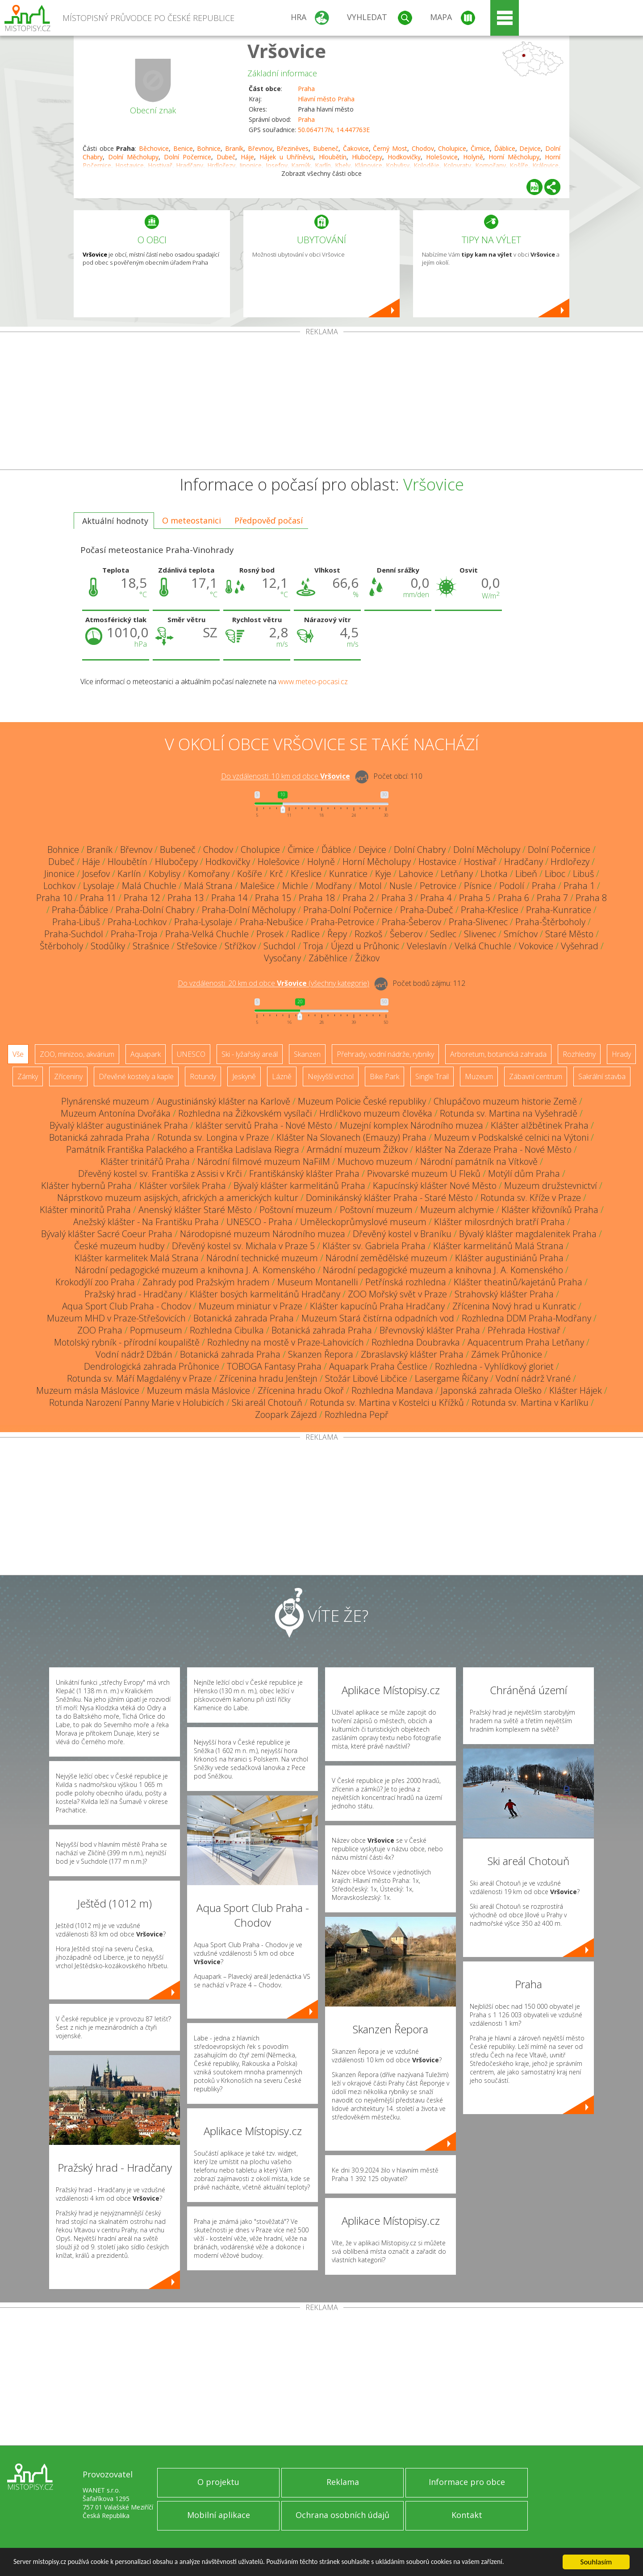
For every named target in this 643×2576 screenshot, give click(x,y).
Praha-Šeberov (411, 922)
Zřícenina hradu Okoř (301, 1390)
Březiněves (292, 148)
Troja (313, 946)
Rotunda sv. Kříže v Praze (530, 1198)
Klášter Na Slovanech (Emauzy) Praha (351, 1137)
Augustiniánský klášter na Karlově (223, 1101)
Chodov (423, 148)
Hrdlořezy (570, 862)
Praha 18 (317, 898)
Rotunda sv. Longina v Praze (213, 1137)
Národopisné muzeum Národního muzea (262, 1234)
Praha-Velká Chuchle (207, 934)
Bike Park (384, 1076)
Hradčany (523, 862)
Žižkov (367, 958)
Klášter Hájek (575, 1390)
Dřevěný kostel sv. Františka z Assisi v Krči (160, 1174)
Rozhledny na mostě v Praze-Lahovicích (285, 1342)
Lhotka (494, 874)
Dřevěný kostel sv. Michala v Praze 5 (243, 1246)
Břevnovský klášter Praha (430, 1330)
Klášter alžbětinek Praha (540, 1125)
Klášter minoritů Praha (85, 1210)
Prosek (270, 934)
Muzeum (479, 1076)
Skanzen (307, 1054)
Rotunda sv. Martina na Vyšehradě (508, 1113)
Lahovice (416, 874)
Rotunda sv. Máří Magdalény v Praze (139, 1378)
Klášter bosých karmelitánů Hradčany (265, 1294)
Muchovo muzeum (375, 1161)
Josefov (96, 874)
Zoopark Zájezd (286, 1414)
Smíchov (521, 934)
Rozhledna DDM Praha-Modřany (526, 1318)
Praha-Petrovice (342, 922)
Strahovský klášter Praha (504, 1294)
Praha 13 (185, 898)
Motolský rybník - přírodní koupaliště (127, 1342)
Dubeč (226, 157)
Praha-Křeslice (489, 910)
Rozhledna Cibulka (227, 1330)
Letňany (457, 874)
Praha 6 (513, 898)
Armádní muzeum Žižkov (357, 1149)
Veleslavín (427, 946)
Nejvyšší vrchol (331, 1076)
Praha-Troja (134, 934)
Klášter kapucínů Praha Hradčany (377, 1306)
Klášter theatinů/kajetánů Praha (518, 1282)
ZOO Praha (99, 1330)
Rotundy (203, 1076)
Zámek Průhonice (506, 1354)
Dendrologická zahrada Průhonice (151, 1366)
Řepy (337, 934)
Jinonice (59, 874)
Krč (276, 874)
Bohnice (209, 148)
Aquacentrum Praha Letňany (526, 1342)
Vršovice (286, 50)
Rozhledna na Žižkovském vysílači (245, 1113)
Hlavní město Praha (326, 99)
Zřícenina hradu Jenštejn (268, 1378)
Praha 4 (435, 898)
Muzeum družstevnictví (550, 1186)
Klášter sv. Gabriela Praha (374, 1246)
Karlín (129, 874)
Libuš (583, 874)
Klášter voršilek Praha (182, 1186)
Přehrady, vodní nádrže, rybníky (385, 1054)
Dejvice (530, 148)
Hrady (621, 1054)
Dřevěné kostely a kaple (136, 1076)
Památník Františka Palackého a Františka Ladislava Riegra (182, 1149)
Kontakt (466, 2515)
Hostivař (480, 862)
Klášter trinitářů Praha (145, 1161)
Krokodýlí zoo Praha (95, 1282)
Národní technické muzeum (262, 1258)
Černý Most (390, 148)
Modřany (333, 886)
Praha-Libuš (76, 922)
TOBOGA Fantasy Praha (274, 1366)
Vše (18, 1054)
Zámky (27, 1076)
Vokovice (536, 946)
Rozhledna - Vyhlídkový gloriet (494, 1366)
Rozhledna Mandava (392, 1390)
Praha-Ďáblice (80, 910)
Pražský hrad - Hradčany (133, 1294)
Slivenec (480, 934)
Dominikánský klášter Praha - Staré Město (389, 1198)
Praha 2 (358, 898)
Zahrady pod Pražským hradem (206, 1282)
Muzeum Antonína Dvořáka (116, 1113)
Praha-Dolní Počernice (347, 910)
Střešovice (197, 946)
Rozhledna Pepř (356, 1414)
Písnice (478, 886)
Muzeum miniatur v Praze (250, 1306)
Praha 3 (397, 898)
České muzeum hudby (119, 1246)
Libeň (526, 874)
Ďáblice (504, 148)
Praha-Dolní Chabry (155, 910)
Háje (247, 157)
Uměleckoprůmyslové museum (363, 1222)
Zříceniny (68, 1076)
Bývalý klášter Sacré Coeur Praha (106, 1234)
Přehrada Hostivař (524, 1330)
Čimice (480, 148)
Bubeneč (325, 148)
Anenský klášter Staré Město (195, 1210)
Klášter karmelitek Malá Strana (137, 1258)
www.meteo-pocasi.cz (313, 681)
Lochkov (59, 886)
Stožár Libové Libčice (366, 1378)
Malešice (257, 886)
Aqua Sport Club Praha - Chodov (126, 1306)
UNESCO (191, 1054)
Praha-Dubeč (426, 910)
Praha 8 (591, 898)
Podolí (511, 886)
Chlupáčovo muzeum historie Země (505, 1101)
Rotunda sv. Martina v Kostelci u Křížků (387, 1402)
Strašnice (151, 946)
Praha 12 (142, 898)
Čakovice (356, 148)
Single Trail (432, 1076)
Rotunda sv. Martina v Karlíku (530, 1402)
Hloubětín (333, 157)
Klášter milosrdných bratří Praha (499, 1222)
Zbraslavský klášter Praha (412, 1354)
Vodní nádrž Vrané (533, 1378)
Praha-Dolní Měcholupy (249, 910)
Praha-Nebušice (271, 922)
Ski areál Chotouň (267, 1402)
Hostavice (437, 862)
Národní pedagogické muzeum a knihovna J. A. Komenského (195, 1270)
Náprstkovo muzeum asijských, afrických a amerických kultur (177, 1198)
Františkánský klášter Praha (304, 1174)
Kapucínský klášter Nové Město (435, 1186)
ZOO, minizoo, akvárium (77, 1054)
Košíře (249, 874)
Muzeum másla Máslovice (87, 1390)
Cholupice (452, 148)
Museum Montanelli (317, 1282)
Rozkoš (368, 934)
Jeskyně (244, 1076)
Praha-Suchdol (73, 934)
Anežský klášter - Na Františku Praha (146, 1222)
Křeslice (306, 874)
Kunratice (348, 874)
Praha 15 (273, 898)
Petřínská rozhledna (405, 1282)
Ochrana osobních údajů (342, 2515)
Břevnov (260, 148)
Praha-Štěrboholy (550, 922)
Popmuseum (156, 1330)
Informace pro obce (467, 2481)
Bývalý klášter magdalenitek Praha (528, 1234)
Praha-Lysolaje (203, 922)
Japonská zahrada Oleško (491, 1390)
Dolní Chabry (420, 849)
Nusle (400, 886)
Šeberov (406, 934)
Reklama (342, 2481)
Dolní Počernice (187, 157)
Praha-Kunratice (558, 910)
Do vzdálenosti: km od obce (285, 776)
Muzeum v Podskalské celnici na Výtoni (511, 1137)
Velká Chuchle (483, 946)
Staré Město (569, 934)
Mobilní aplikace (218, 2515)
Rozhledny (579, 1054)
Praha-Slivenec (478, 922)
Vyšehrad (579, 946)
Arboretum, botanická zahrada (498, 1054)
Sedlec (443, 934)
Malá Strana (208, 886)
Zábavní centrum (535, 1076)
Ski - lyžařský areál (249, 1054)
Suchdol (279, 946)
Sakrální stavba (602, 1076)
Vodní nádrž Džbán (134, 1354)
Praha (306, 88)
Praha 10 (54, 898)
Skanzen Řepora (320, 1354)
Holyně (473, 157)
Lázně (282, 1076)
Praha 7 (552, 898)
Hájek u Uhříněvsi (286, 157)
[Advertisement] (321, 402)
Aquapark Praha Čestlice (378, 1366)
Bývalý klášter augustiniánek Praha (119, 1125)
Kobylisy (164, 874)
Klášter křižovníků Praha (549, 1210)
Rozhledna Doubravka (416, 1342)
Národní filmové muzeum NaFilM (263, 1161)
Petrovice (438, 886)
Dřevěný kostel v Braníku (402, 1234)
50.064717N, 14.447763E (334, 129)
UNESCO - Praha (259, 1222)
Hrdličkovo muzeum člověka (375, 1113)
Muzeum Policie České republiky (362, 1101)
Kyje (383, 874)
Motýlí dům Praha (524, 1174)
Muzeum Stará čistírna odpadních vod (377, 1318)
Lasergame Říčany (451, 1378)
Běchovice (154, 148)
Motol (370, 886)
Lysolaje (98, 886)
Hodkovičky (404, 157)
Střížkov (240, 946)
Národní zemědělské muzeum (386, 1258)
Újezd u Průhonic (365, 946)
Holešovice (442, 157)
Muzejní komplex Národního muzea (411, 1125)
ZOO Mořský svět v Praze (397, 1294)
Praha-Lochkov (137, 922)
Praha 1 (579, 886)
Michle (295, 886)
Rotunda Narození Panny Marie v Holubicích (136, 1402)
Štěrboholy (61, 946)
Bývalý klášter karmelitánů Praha (299, 1186)
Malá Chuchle (149, 886)
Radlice (305, 934)
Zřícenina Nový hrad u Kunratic (514, 1306)
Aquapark (145, 1054)
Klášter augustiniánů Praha (509, 1258)
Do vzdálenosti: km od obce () (273, 984)
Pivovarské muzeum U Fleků (423, 1174)
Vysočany (282, 958)
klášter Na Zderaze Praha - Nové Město (493, 1149)
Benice (183, 148)
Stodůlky (108, 946)
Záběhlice (328, 958)
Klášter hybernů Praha (86, 1186)
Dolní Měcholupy (133, 157)
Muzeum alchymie (457, 1210)
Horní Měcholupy (514, 157)
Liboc (555, 874)
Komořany (209, 874)
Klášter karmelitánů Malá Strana (498, 1246)
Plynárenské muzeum (105, 1101)
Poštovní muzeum (295, 1210)
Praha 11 (98, 898)
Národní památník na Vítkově (479, 1161)
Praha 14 (229, 898)
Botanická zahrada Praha (99, 1137)
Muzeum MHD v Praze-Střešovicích (116, 1318)
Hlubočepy (367, 157)
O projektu (218, 2481)
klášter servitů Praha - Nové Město (264, 1125)
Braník (234, 148)
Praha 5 (474, 898)
